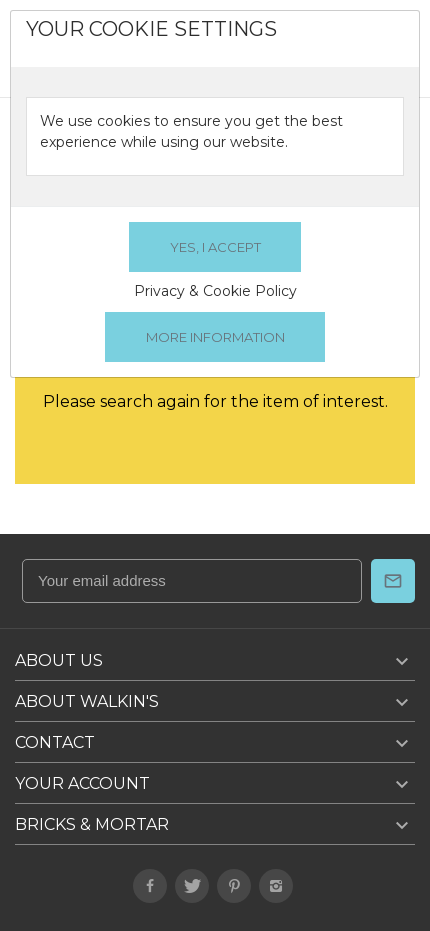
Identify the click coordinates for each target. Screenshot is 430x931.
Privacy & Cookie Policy (215, 291)
